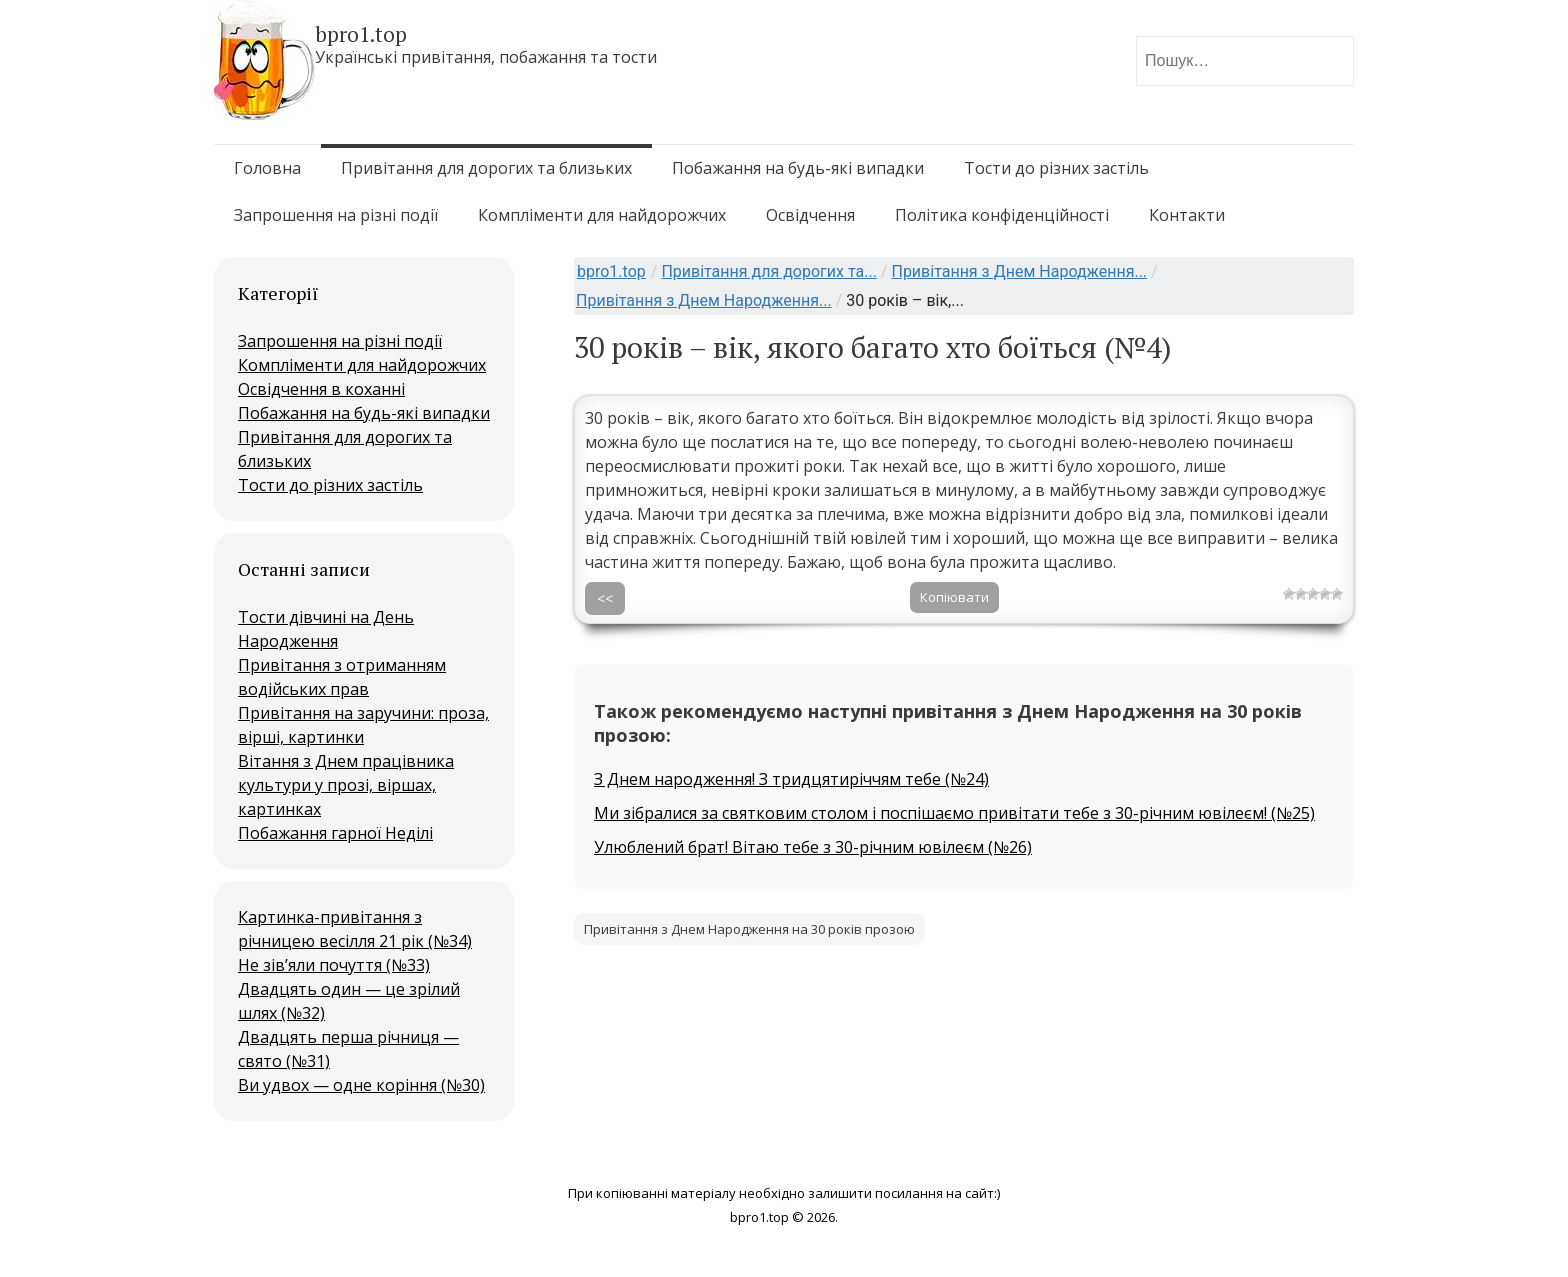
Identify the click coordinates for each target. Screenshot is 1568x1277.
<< (605, 598)
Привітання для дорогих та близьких (486, 168)
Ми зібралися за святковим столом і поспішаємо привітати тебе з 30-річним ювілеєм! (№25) (954, 813)
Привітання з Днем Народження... (1019, 271)
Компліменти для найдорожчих (602, 215)
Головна (267, 168)
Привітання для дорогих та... (768, 271)
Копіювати (954, 597)
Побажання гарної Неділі (335, 833)
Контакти (1187, 215)
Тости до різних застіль (1056, 168)
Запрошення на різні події (336, 215)
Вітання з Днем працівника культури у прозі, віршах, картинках (346, 785)
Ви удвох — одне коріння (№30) (361, 1085)
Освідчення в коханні (321, 389)
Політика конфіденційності (1002, 215)
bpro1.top (611, 271)
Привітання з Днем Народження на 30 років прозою (749, 929)
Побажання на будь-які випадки (798, 168)
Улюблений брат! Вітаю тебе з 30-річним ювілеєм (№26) (813, 847)
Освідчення (810, 215)
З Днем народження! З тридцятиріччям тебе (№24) (791, 779)
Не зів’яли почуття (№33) (334, 965)
